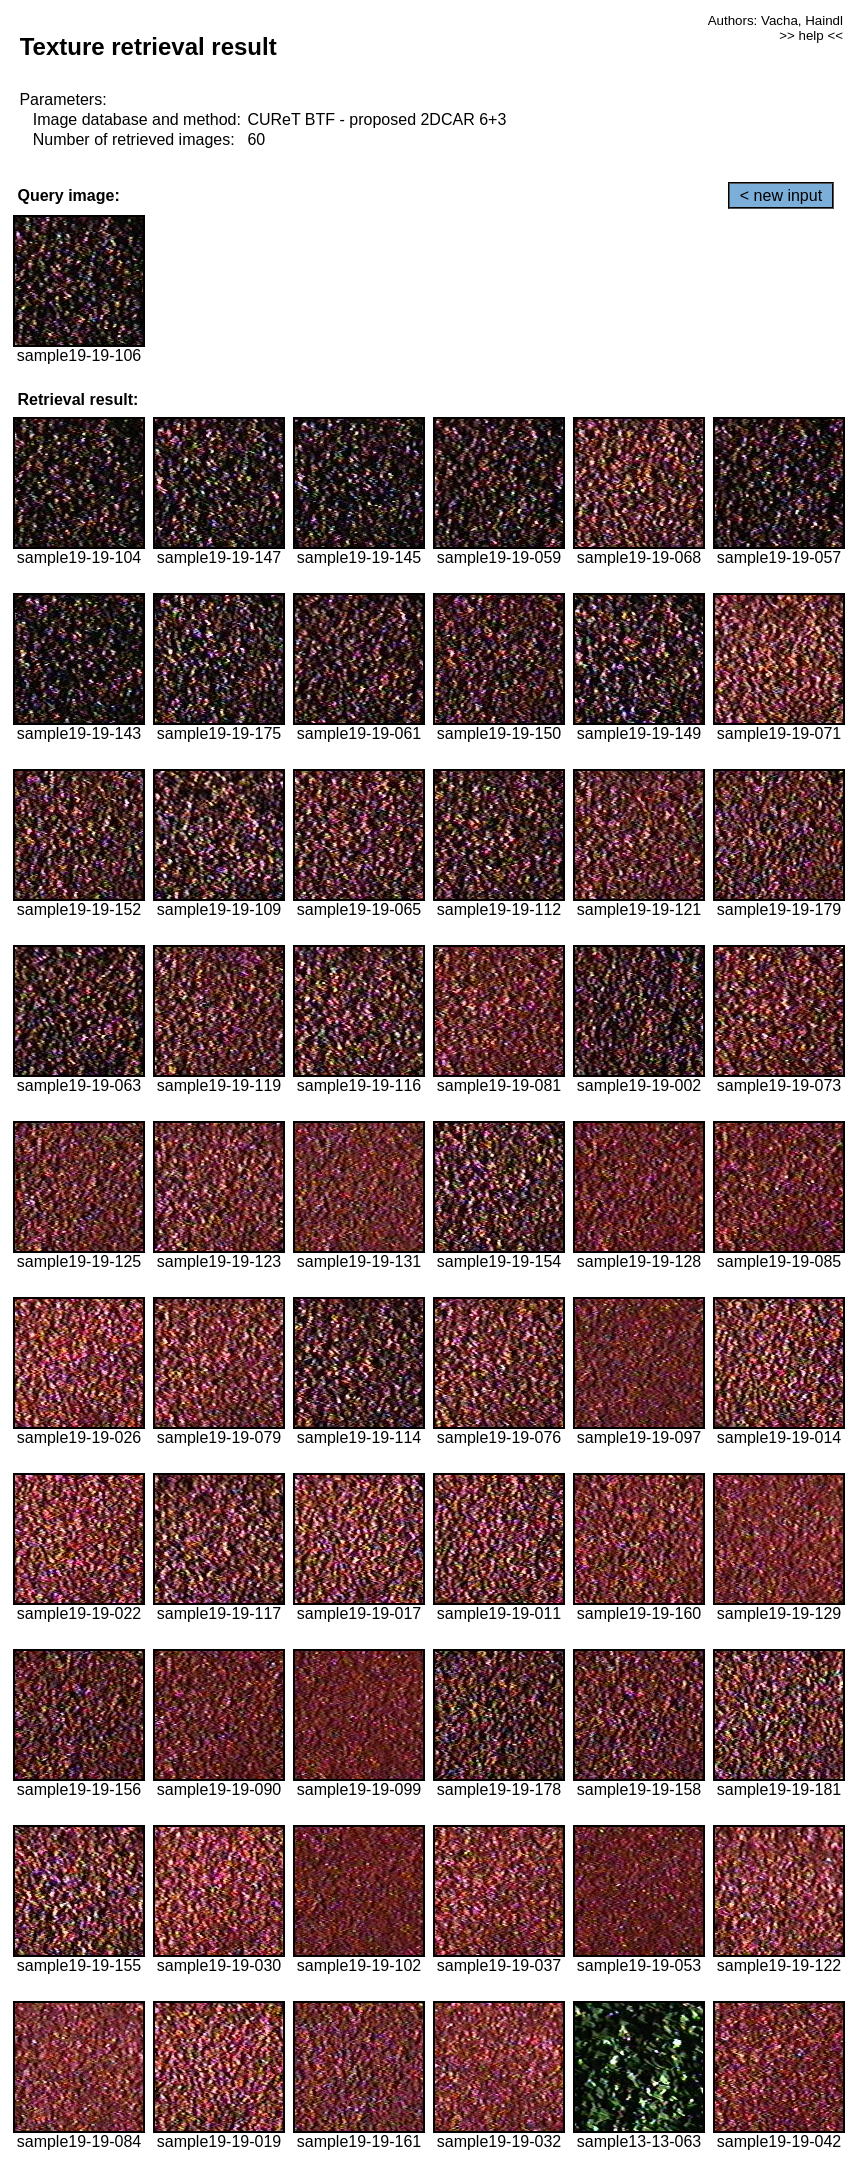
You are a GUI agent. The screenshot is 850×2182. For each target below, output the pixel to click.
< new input (781, 195)
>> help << (811, 35)
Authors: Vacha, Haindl (775, 20)
